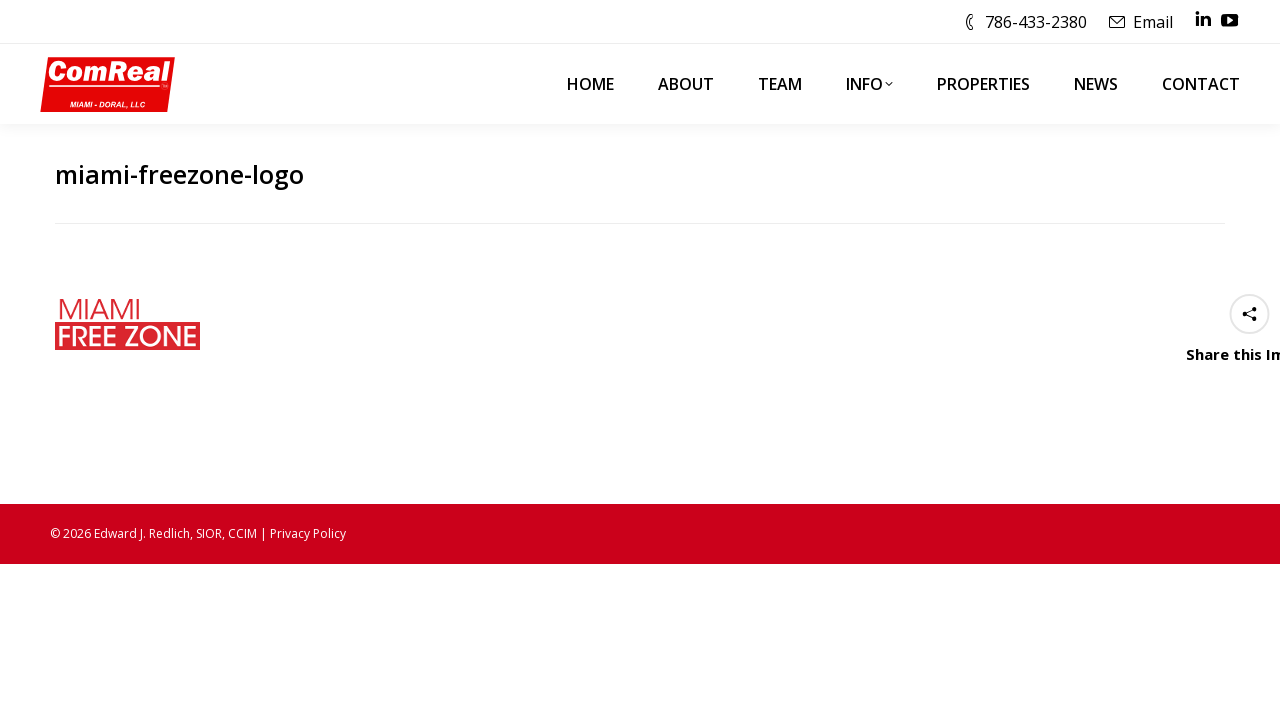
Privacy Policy (308, 533)
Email (1153, 22)
